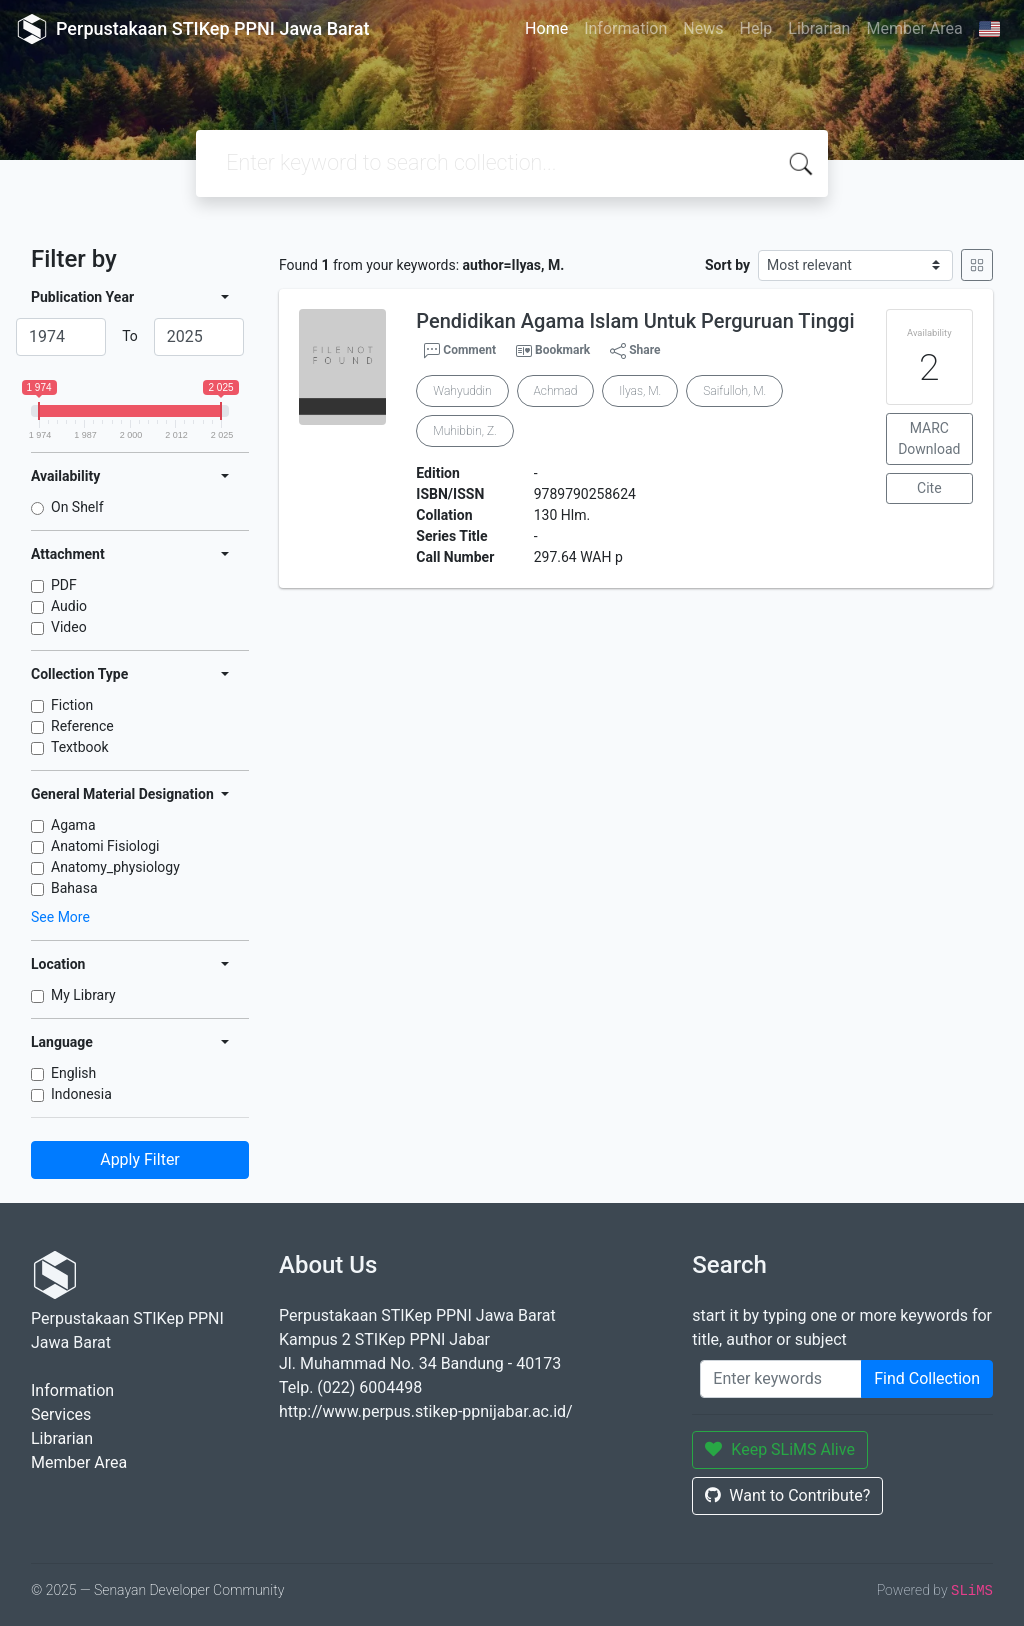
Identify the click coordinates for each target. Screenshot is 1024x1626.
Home (546, 28)
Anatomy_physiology (115, 867)
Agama (73, 825)
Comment (460, 351)
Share (635, 351)
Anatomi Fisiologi (105, 846)
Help (755, 28)
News (703, 28)
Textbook (80, 747)
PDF (64, 585)
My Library (83, 995)
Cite (929, 488)
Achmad (556, 391)
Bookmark (562, 350)
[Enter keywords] (781, 1379)
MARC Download (929, 438)
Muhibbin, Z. (464, 431)
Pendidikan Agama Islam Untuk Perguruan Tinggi (635, 321)
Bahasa (74, 888)
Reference (82, 726)
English (73, 1073)
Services (61, 1414)
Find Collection (927, 1378)
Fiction (72, 705)
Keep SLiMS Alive (780, 1449)
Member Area (914, 28)
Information (625, 28)
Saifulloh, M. (734, 391)
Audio (69, 606)
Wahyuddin (462, 391)
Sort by (727, 265)
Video (69, 627)
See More (60, 917)
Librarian (819, 28)
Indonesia (81, 1094)
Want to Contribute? (787, 1495)
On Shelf (77, 507)
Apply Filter (140, 1159)
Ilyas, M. (640, 391)
